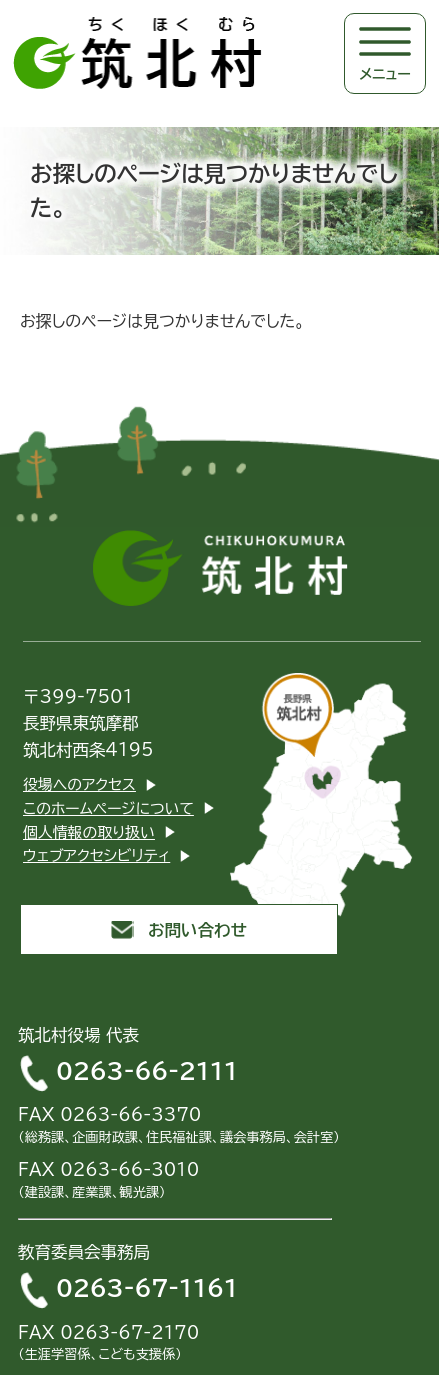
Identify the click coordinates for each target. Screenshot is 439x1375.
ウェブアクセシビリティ (96, 855)
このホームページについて (108, 808)
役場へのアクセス (79, 784)
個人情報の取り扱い (89, 832)
